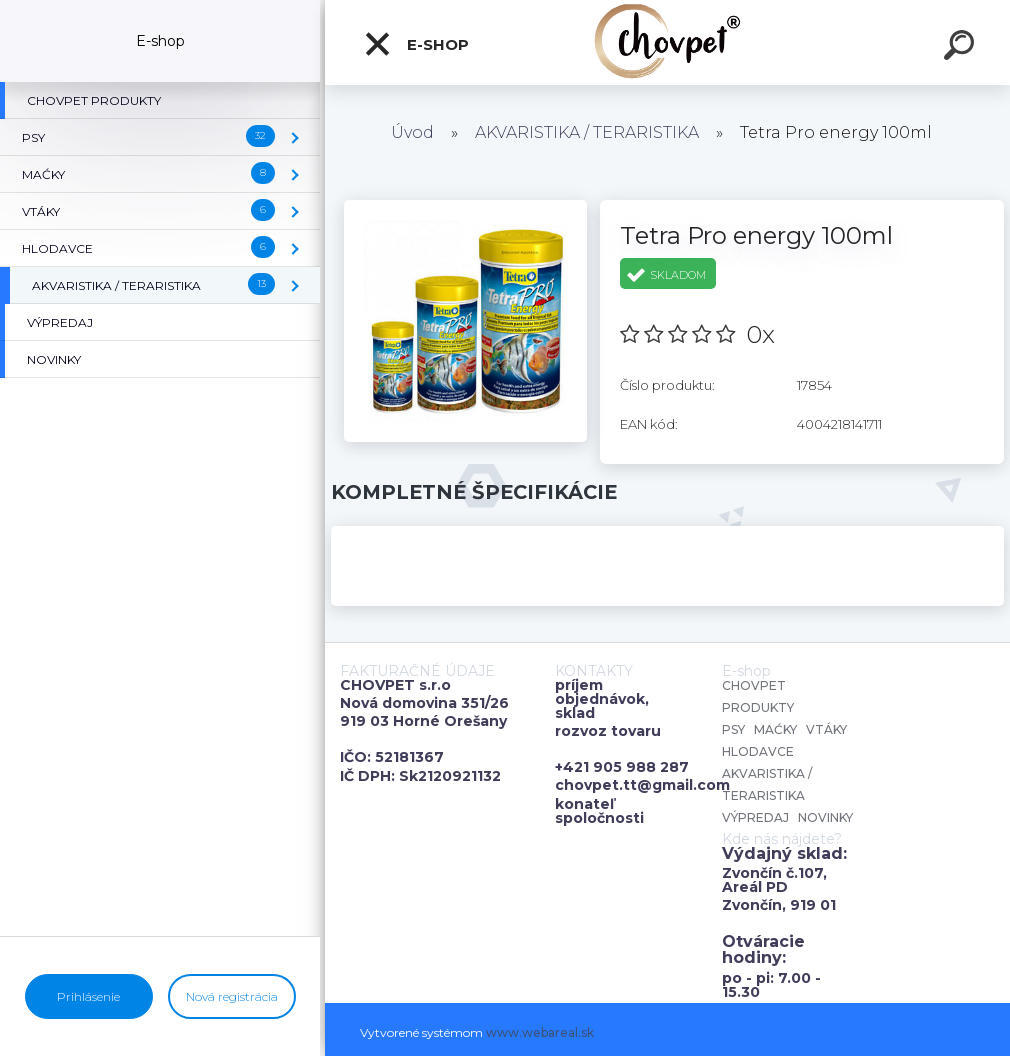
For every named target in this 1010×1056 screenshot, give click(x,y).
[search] (962, 48)
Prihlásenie (88, 996)
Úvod (412, 132)
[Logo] (667, 42)
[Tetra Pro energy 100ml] (465, 207)
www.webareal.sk (540, 1032)
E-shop (416, 44)
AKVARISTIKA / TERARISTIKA (587, 132)
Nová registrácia (232, 996)
